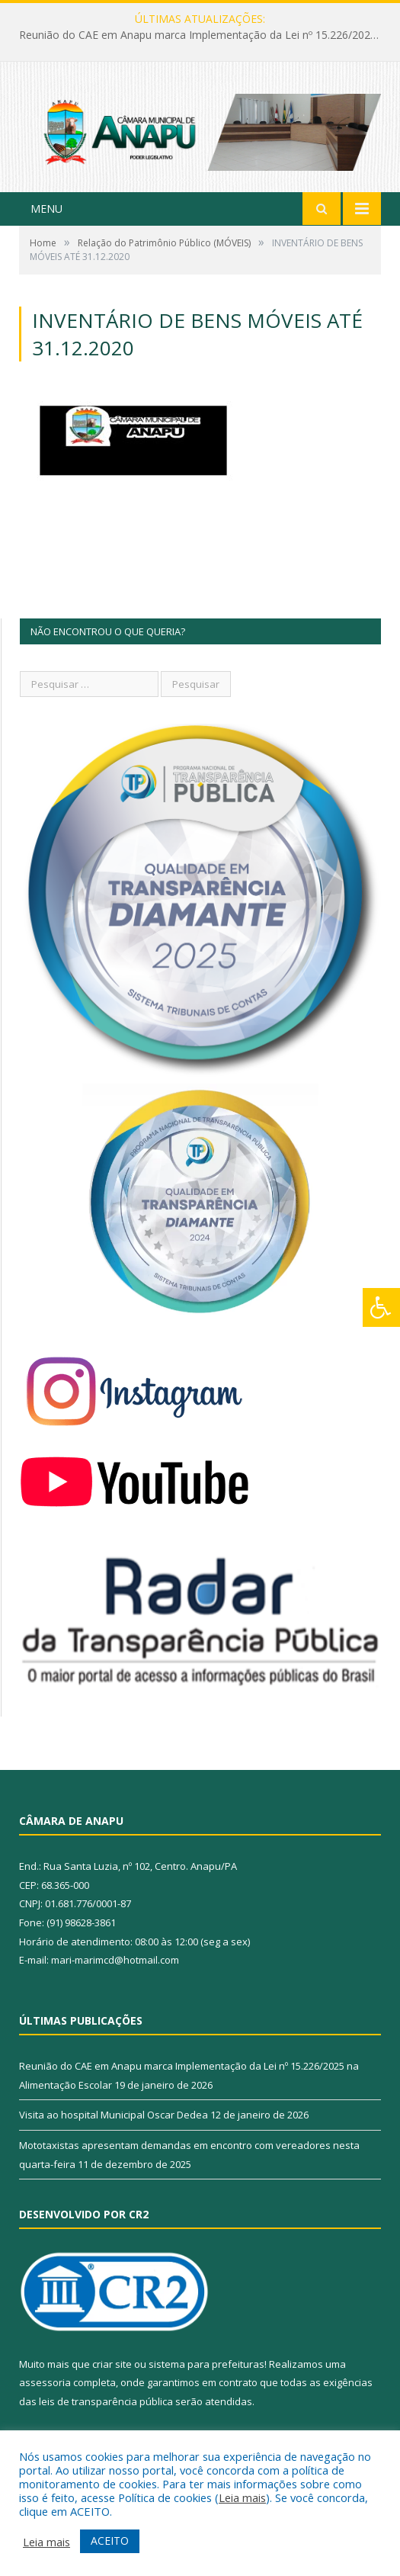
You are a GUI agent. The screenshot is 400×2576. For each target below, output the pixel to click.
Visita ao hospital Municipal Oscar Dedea (113, 2115)
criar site (112, 2364)
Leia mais (242, 2497)
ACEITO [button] (110, 2540)
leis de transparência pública (106, 2401)
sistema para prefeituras (206, 2364)
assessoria (45, 2382)
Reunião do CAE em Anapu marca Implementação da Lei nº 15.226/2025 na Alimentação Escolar (204, 35)
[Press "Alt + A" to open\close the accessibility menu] (381, 1307)
